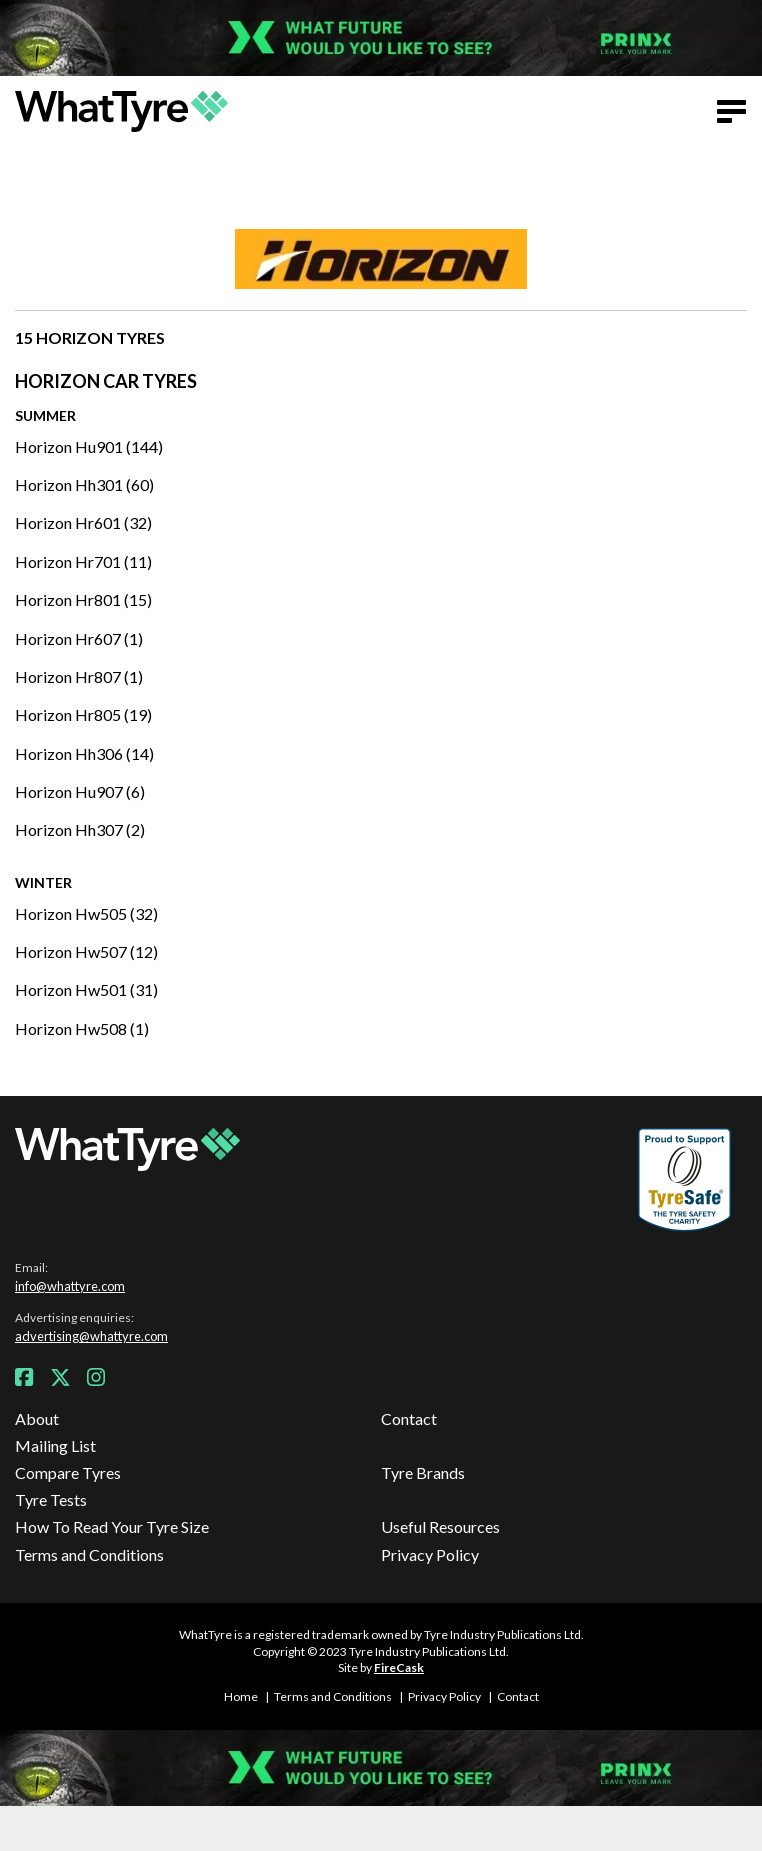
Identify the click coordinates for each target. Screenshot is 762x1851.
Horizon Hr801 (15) (83, 599)
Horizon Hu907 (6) (80, 791)
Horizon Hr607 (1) (79, 638)
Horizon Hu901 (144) (89, 446)
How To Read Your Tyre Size (112, 1526)
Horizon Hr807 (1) (79, 676)
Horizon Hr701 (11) (83, 561)
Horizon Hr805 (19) (83, 714)
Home (241, 1696)
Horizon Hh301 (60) (84, 484)
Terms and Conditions (89, 1554)
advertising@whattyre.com (91, 1336)
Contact (409, 1418)
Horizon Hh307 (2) (80, 829)
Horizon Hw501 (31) (86, 989)
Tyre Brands (423, 1472)
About (37, 1418)
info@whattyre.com (70, 1286)
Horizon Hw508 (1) (82, 1028)
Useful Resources (440, 1526)
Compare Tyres (68, 1472)
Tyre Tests (51, 1499)
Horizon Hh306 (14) (84, 753)
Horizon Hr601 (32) (83, 522)
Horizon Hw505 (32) (86, 913)
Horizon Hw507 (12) (86, 951)
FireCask (399, 1667)
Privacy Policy (430, 1554)
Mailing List (55, 1445)
